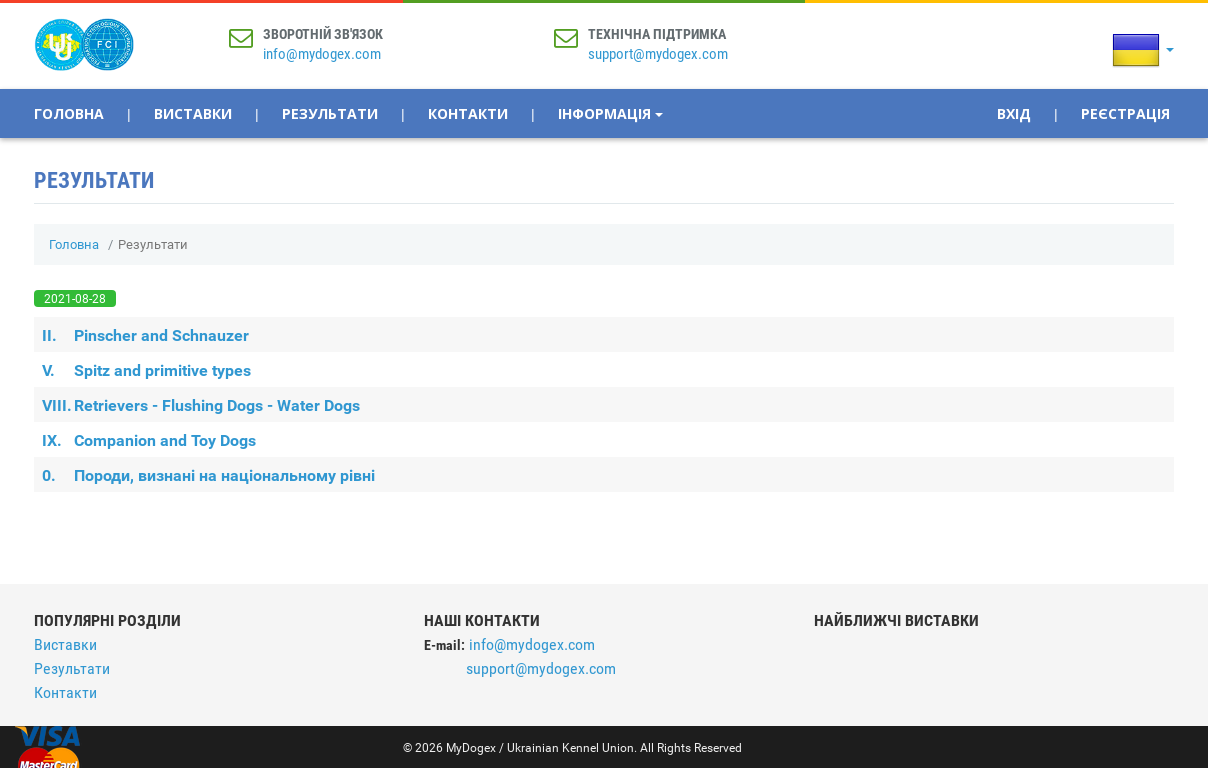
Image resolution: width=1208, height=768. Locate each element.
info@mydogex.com (322, 54)
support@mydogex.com (658, 54)
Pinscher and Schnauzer (145, 335)
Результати (330, 113)
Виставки (193, 113)
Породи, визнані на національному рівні (208, 475)
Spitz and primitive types (146, 370)
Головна (69, 113)
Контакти (468, 113)
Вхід (1014, 113)
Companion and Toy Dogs (149, 440)
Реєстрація (1125, 113)
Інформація (610, 113)
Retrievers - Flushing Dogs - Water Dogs (201, 405)
